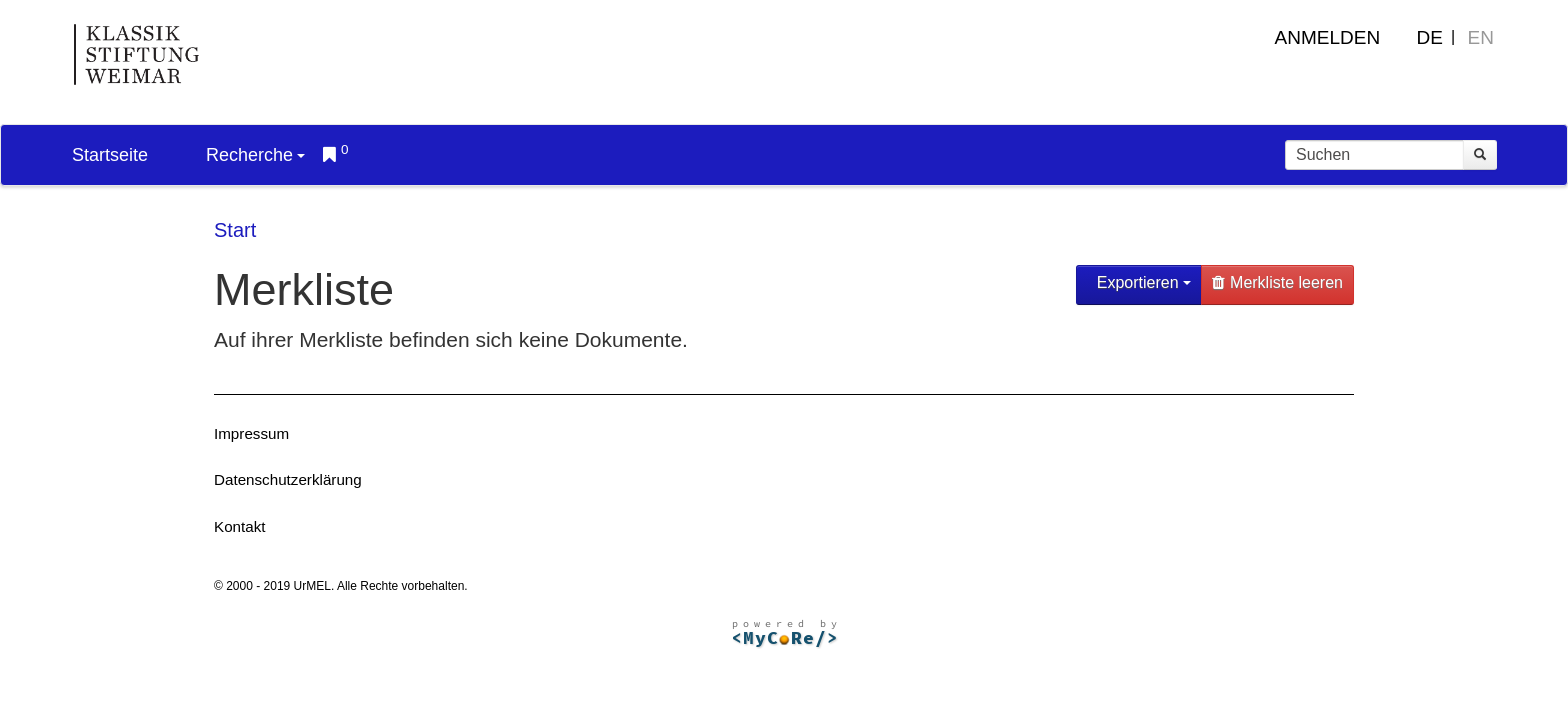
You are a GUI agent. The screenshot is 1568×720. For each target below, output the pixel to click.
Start (235, 230)
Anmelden (1328, 37)
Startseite (110, 155)
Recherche (255, 155)
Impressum (251, 433)
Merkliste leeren (1277, 282)
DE (1430, 37)
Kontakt (240, 526)
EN (1481, 37)
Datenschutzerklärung (288, 479)
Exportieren (1141, 282)
